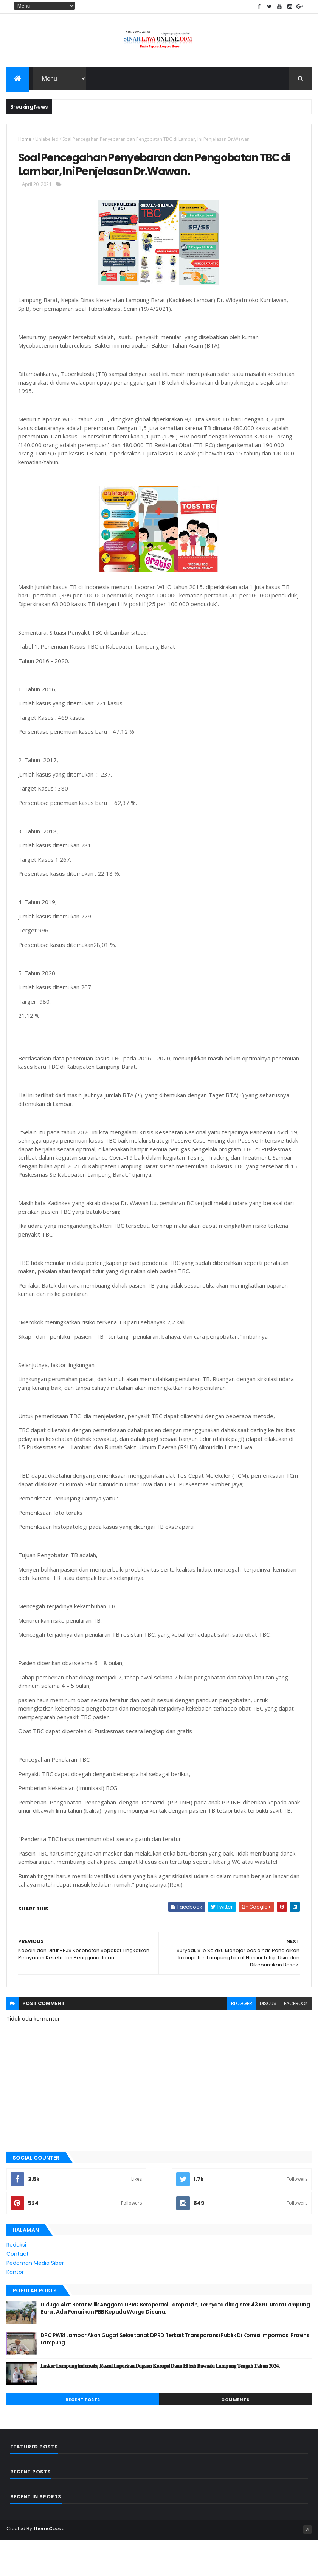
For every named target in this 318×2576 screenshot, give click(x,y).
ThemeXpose (48, 2565)
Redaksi (16, 2282)
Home (24, 143)
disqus (268, 2040)
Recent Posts (82, 2437)
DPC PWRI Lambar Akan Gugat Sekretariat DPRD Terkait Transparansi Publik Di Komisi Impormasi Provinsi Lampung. (175, 2376)
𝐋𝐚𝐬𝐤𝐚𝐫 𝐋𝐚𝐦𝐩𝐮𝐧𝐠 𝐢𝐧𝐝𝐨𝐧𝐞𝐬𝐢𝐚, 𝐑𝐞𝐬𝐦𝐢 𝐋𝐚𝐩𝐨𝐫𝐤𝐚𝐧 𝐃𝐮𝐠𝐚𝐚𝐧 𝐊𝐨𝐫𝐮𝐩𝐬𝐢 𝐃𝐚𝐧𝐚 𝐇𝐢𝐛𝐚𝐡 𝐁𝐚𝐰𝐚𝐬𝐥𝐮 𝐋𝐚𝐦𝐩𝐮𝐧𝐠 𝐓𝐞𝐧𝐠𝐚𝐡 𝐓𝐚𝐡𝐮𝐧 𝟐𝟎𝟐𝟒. (160, 2403)
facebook (296, 2040)
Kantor (15, 2308)
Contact (17, 2291)
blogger (241, 2040)
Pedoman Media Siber (35, 2300)
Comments (235, 2437)
